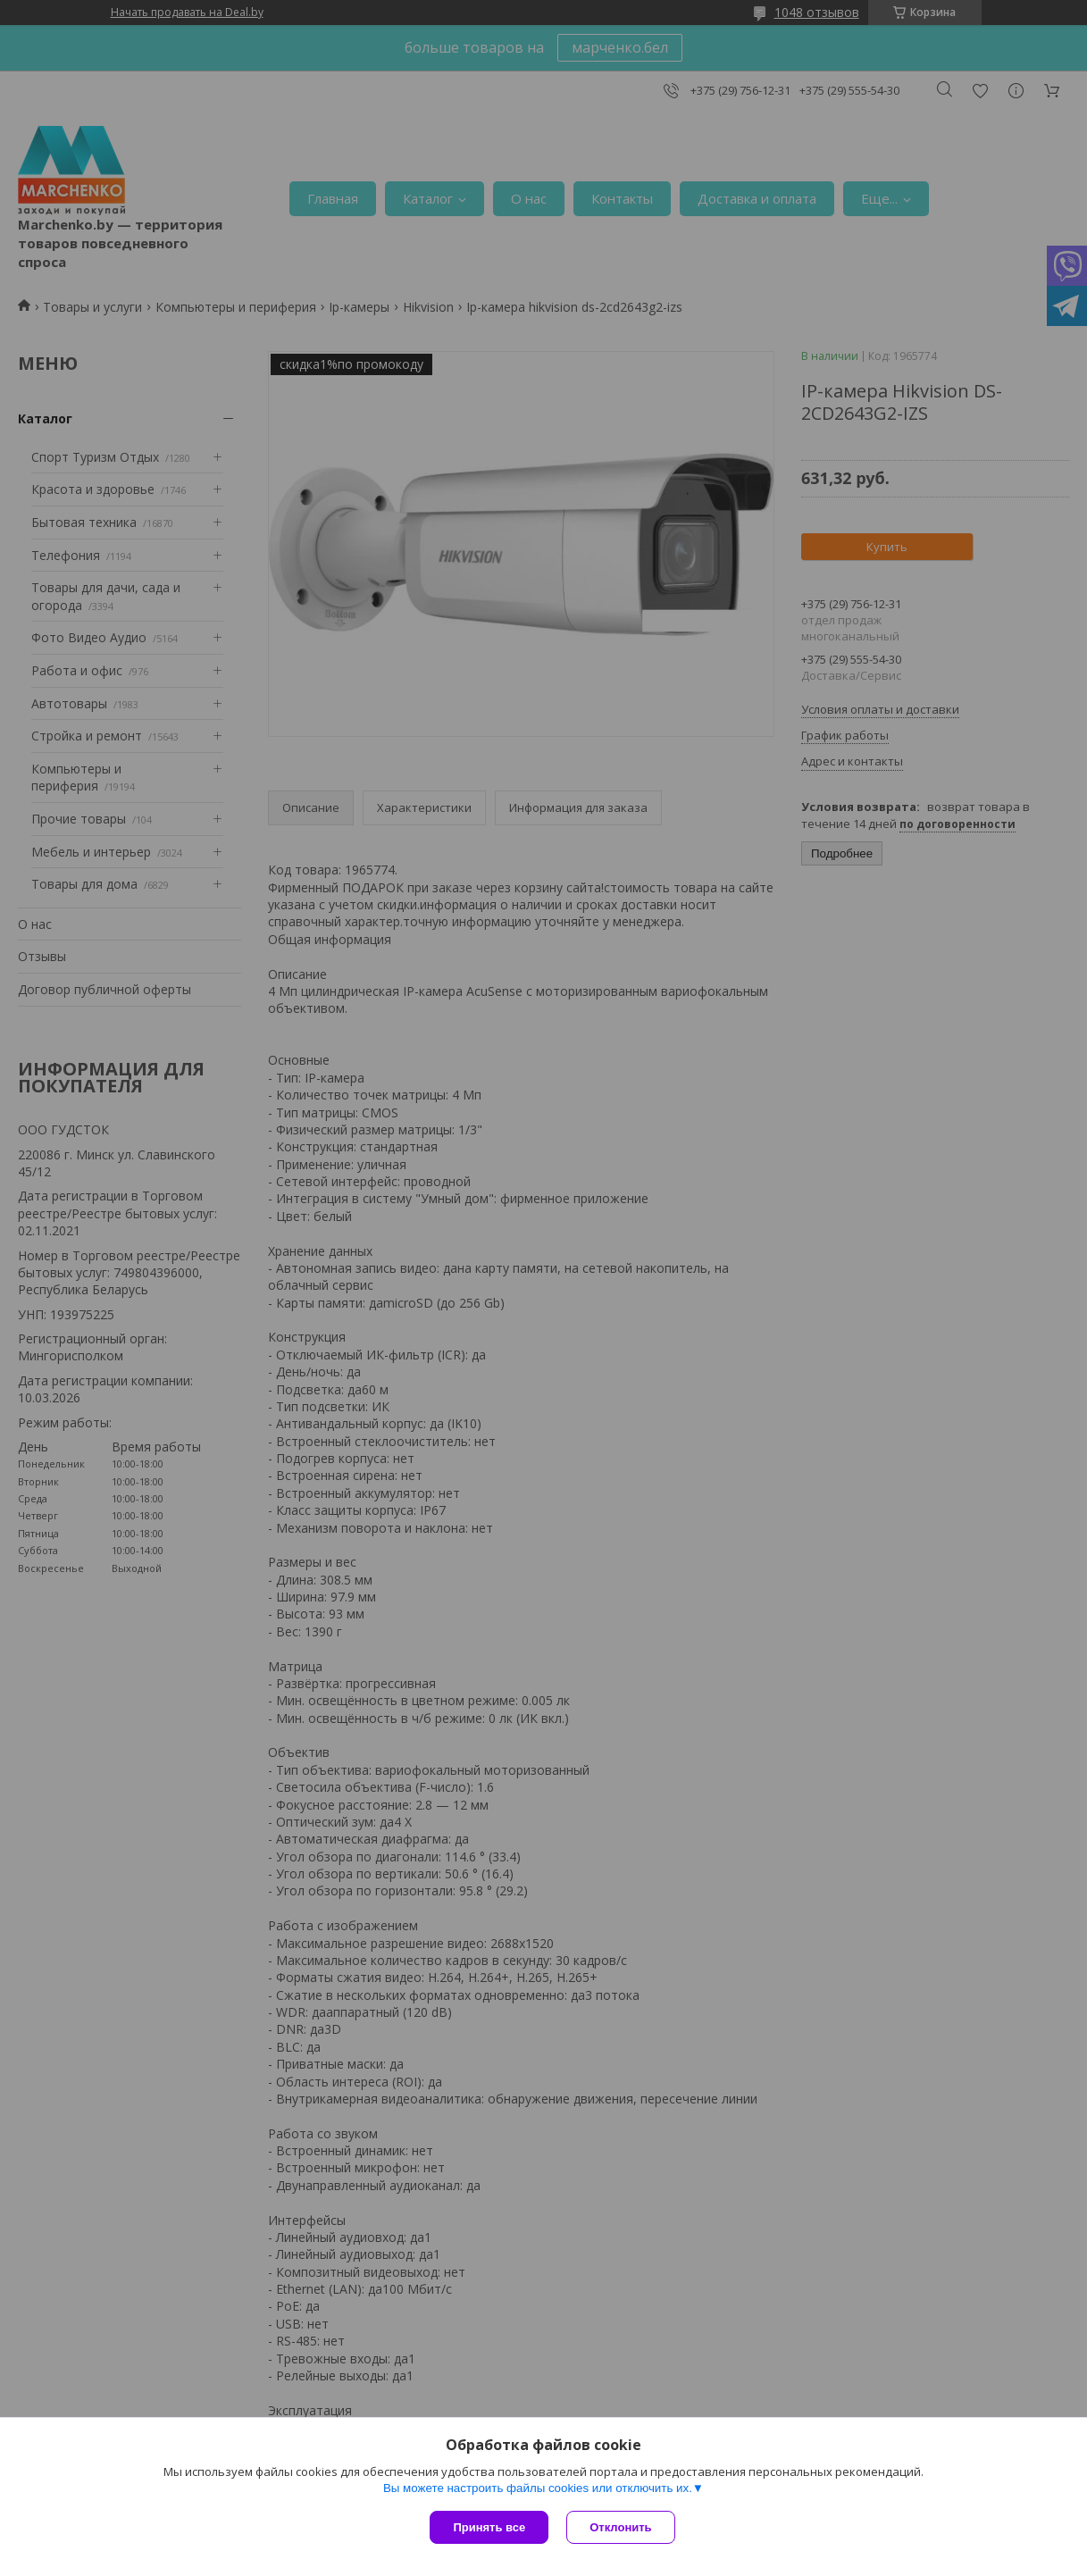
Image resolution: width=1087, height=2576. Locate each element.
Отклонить (620, 2527)
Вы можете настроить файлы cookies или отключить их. (537, 2488)
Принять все (489, 2527)
